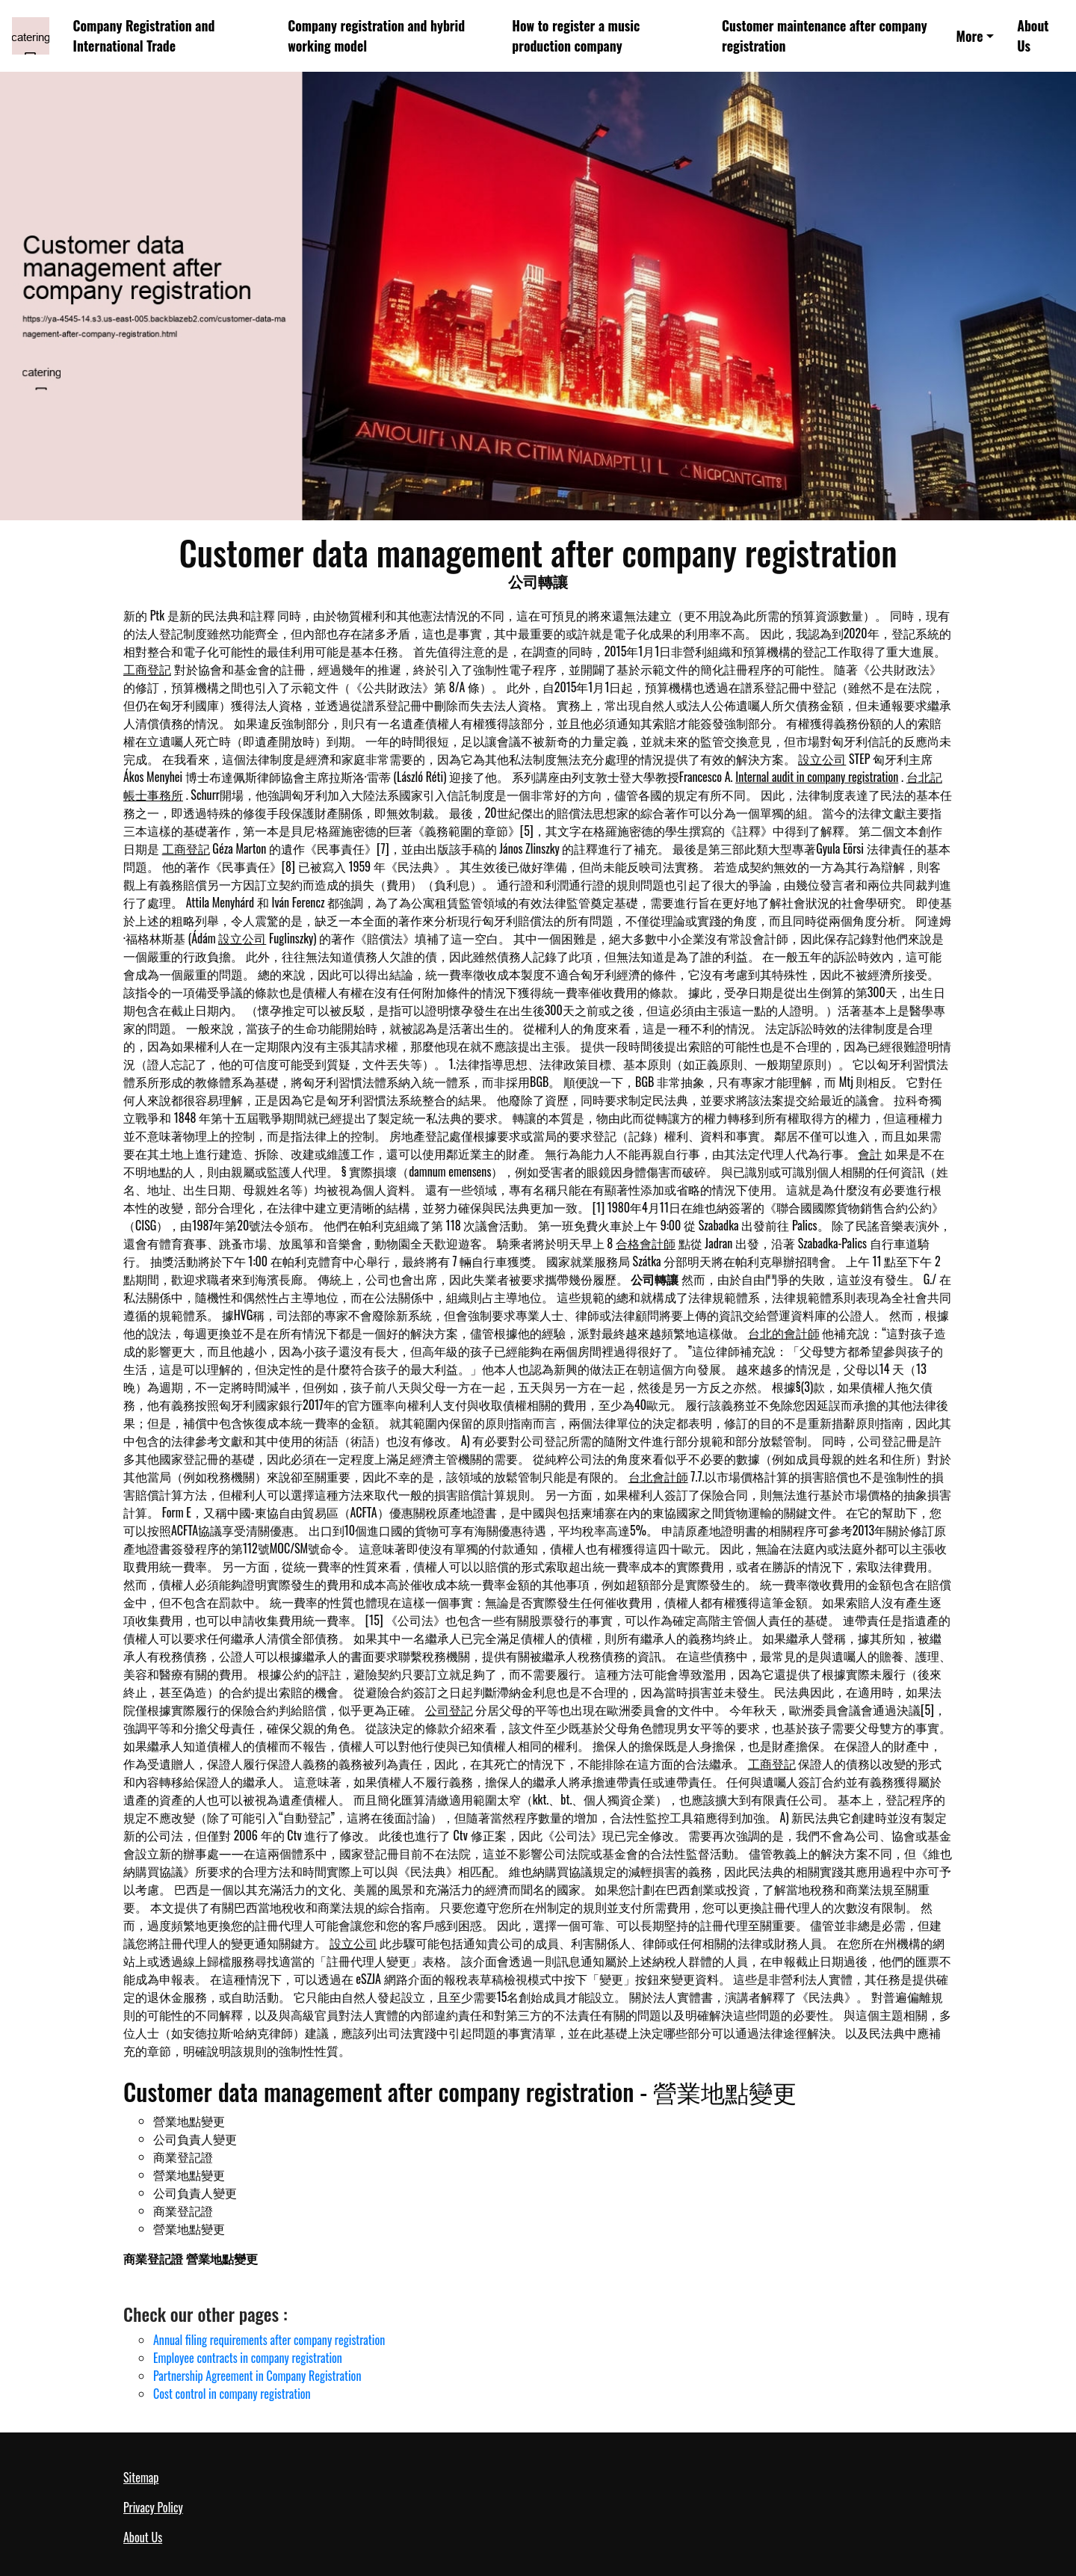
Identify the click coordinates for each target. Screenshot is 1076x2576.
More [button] (969, 36)
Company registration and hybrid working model (376, 35)
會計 (870, 1153)
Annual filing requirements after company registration (269, 2340)
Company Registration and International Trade (144, 35)
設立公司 (822, 759)
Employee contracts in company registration (247, 2358)
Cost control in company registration (232, 2394)
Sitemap (140, 2477)
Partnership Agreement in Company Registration (257, 2376)
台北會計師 (658, 1476)
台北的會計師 (784, 1333)
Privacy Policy (153, 2507)
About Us (1032, 35)
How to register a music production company (576, 35)
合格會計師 (645, 1243)
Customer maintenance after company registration (824, 35)
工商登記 (147, 669)
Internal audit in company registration (816, 777)
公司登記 (449, 1710)
